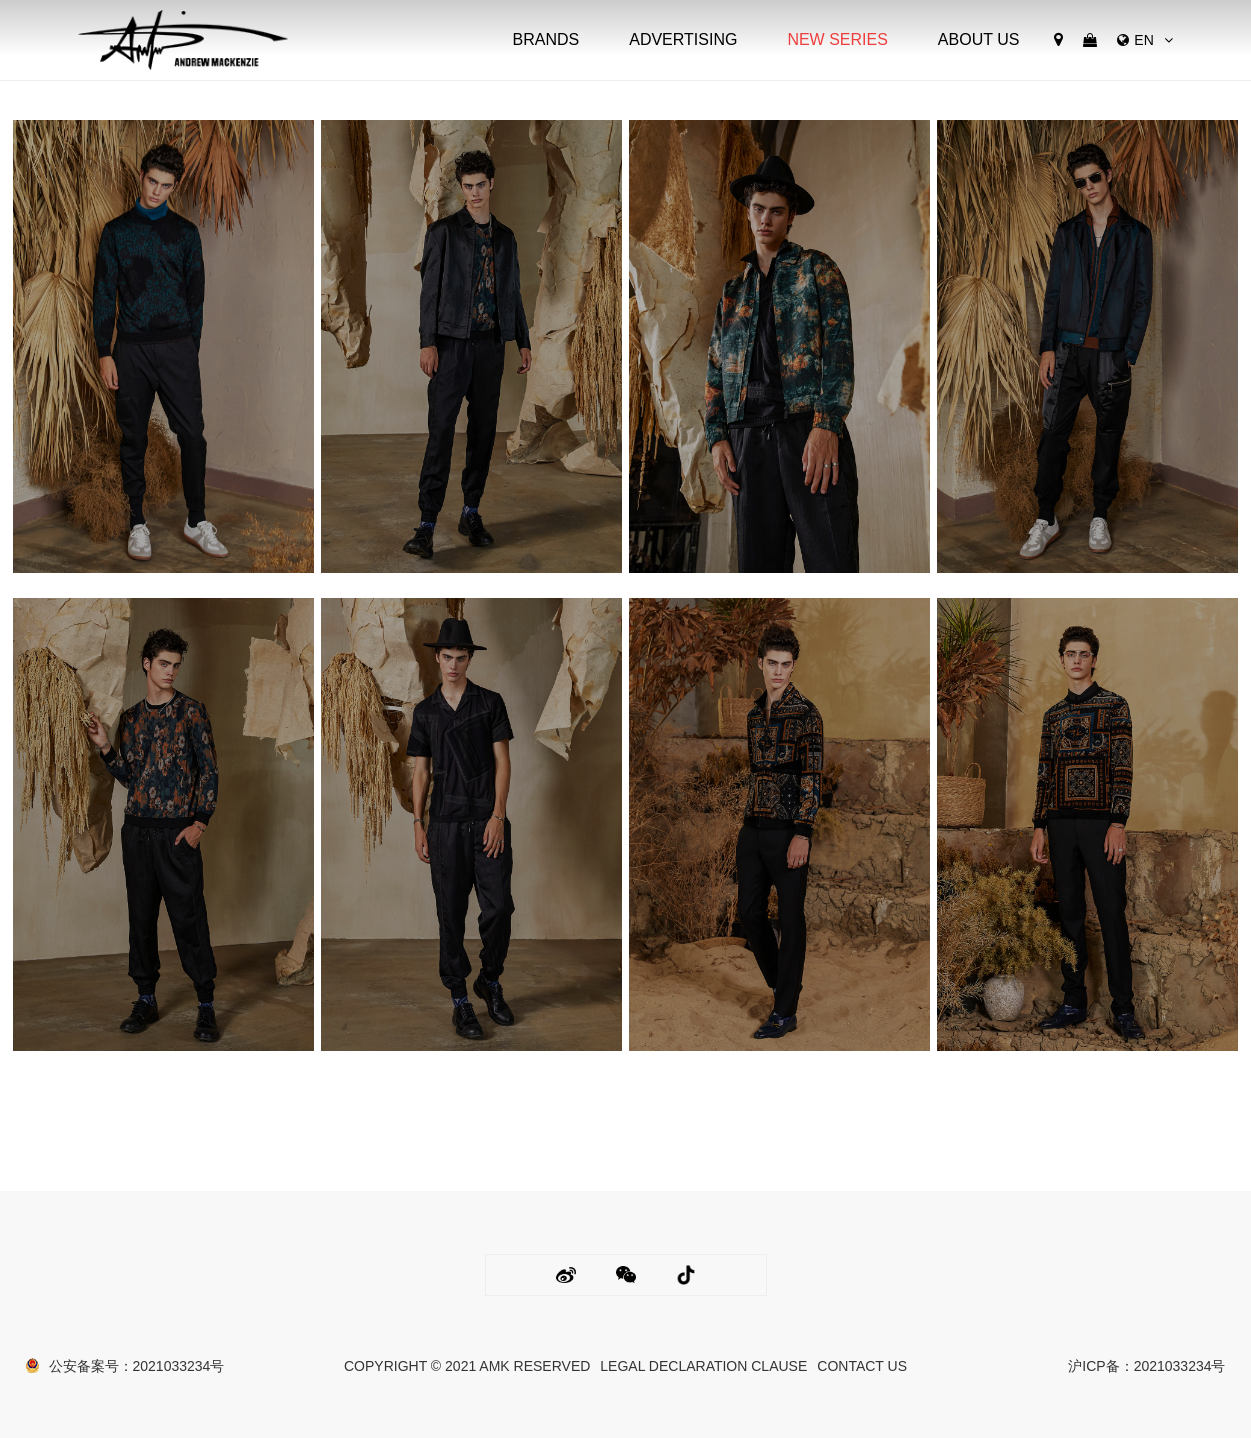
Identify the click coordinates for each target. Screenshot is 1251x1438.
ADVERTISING (683, 39)
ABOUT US (979, 39)
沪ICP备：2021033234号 (1146, 1366)
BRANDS (546, 39)
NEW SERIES (837, 39)
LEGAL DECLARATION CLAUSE (703, 1366)
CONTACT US (862, 1366)
